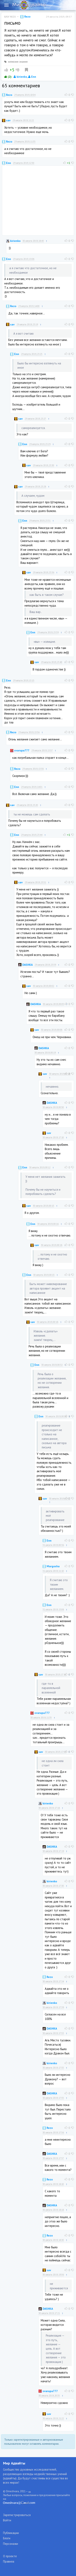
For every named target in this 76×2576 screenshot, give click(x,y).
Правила (8, 2561)
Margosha (51, 1566)
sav (6, 120)
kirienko (20, 77)
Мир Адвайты (14, 2463)
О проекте (10, 2556)
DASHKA (25, 965)
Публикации (11, 2533)
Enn (32, 77)
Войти (7, 2520)
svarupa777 (19, 750)
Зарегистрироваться (17, 2515)
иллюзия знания (18, 61)
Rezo (25, 16)
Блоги (6, 2538)
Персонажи (10, 2544)
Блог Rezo (10, 16)
